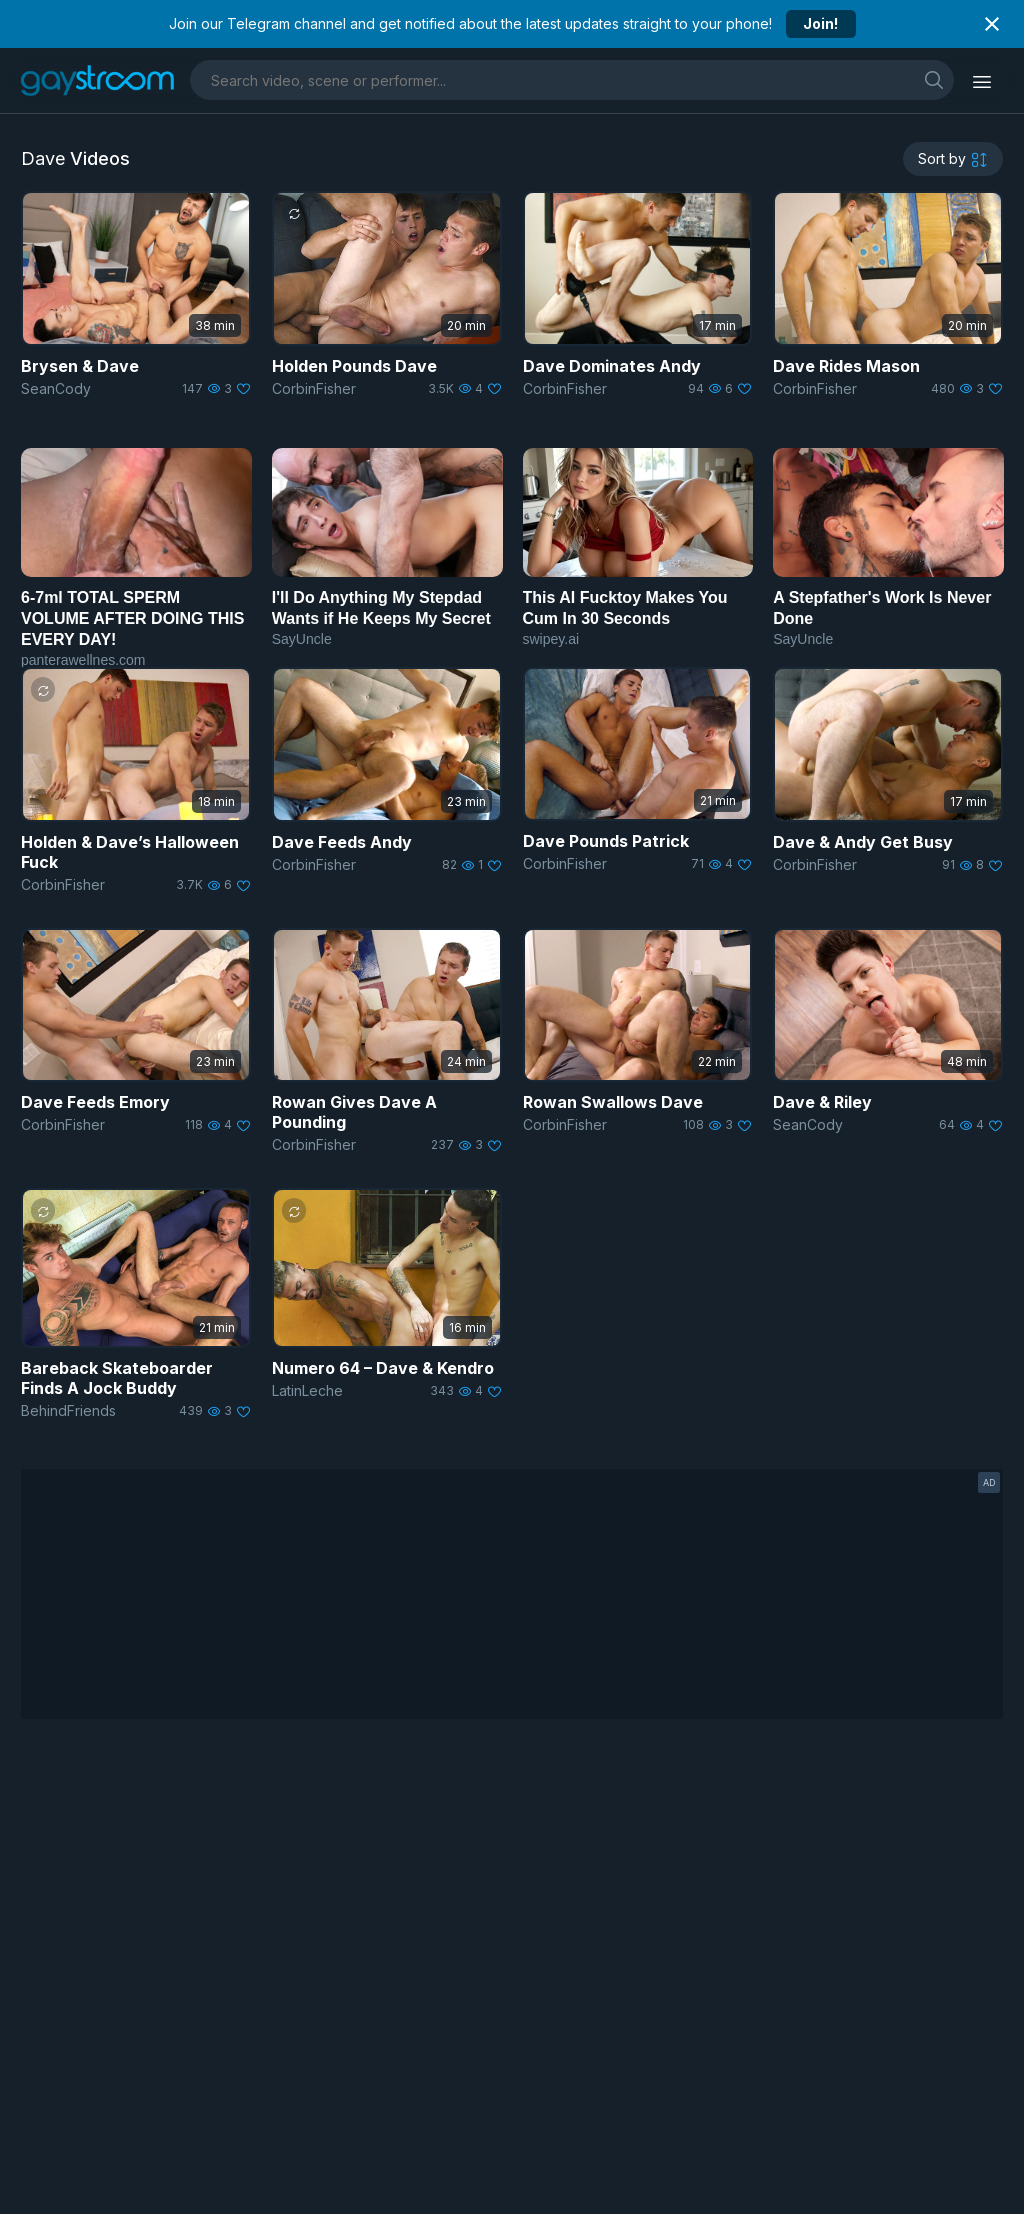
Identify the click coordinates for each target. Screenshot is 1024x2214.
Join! (820, 23)
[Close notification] (992, 24)
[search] (934, 79)
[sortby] (953, 159)
